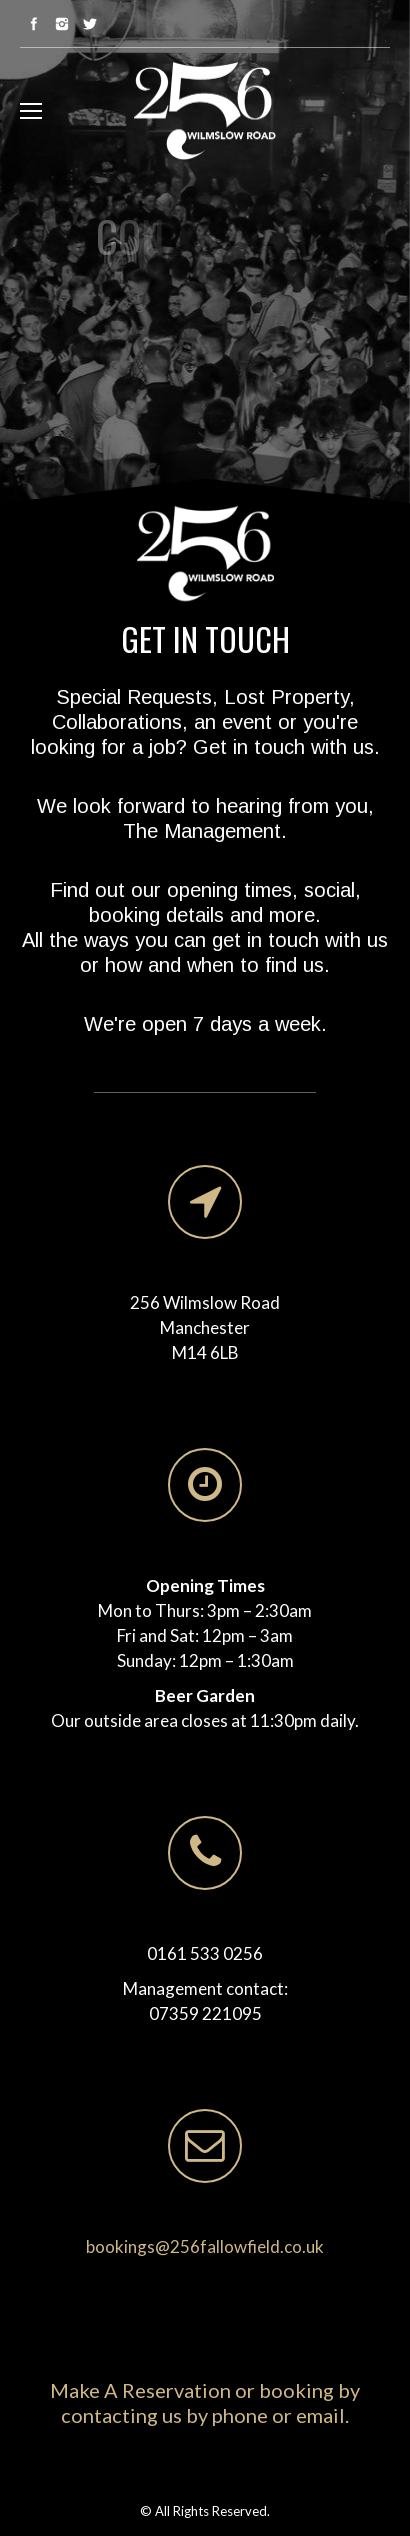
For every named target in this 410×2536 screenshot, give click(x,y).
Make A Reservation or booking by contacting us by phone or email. (205, 2402)
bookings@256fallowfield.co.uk (205, 2246)
